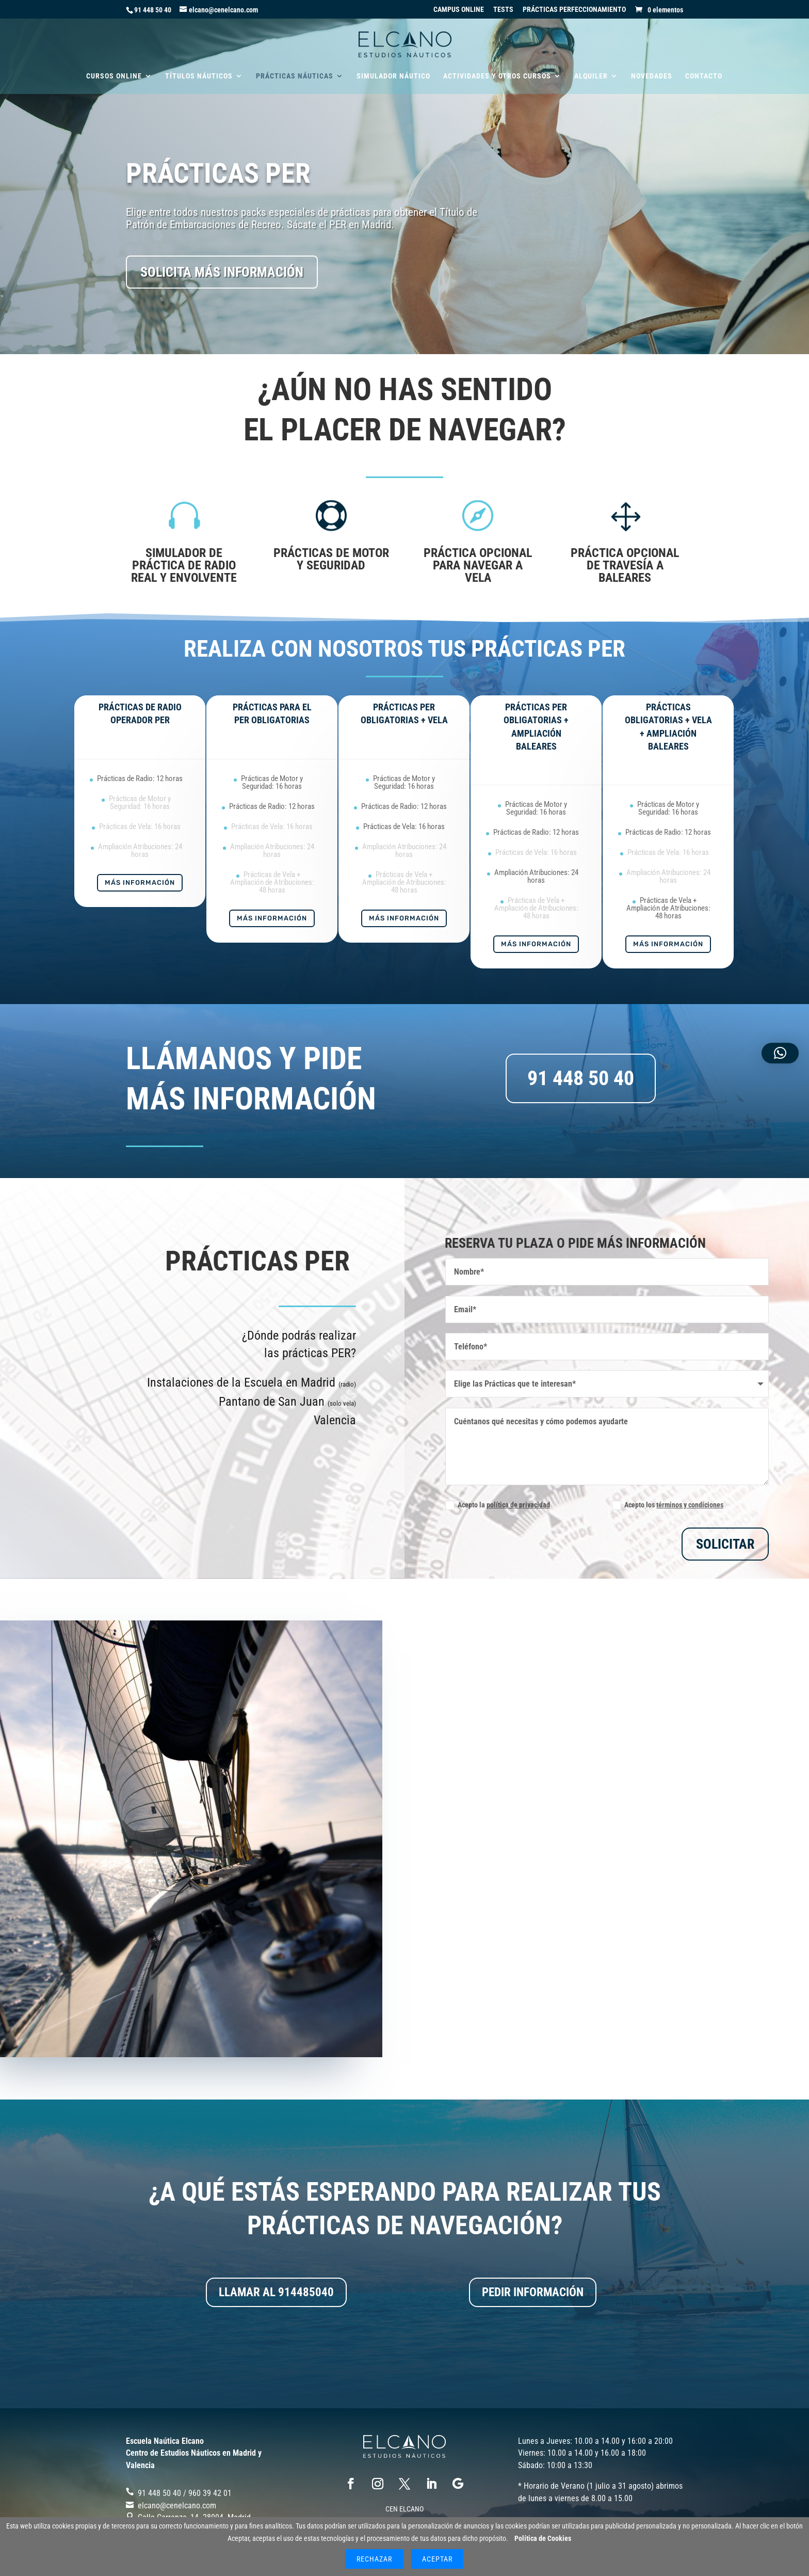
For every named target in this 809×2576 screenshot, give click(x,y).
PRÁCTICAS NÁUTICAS (294, 76)
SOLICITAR (725, 1544)
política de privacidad (518, 1505)
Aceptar (437, 2559)
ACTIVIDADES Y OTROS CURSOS (497, 76)
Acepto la (497, 1505)
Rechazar (374, 2559)
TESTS (503, 9)
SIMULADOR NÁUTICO (393, 76)
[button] (780, 1053)
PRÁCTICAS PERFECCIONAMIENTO (574, 9)
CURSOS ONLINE (114, 76)
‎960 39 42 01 (210, 2493)
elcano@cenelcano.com (177, 2505)
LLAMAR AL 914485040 (276, 2292)
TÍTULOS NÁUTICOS (199, 76)
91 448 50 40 (152, 10)
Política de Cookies (542, 2538)
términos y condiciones (689, 1505)
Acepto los (667, 1505)
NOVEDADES (651, 76)
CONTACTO (703, 76)
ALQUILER (591, 76)
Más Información (140, 882)
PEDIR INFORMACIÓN (533, 2292)
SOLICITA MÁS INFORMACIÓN (221, 272)
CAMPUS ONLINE (458, 9)
